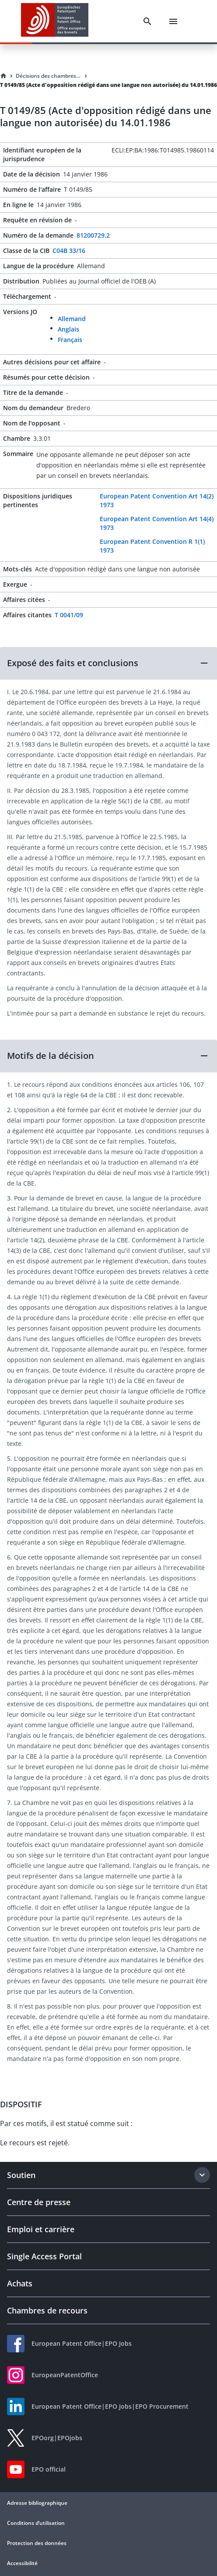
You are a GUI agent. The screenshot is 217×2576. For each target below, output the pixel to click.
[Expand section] (202, 2175)
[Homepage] (3, 76)
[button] (108, 663)
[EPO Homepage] (54, 21)
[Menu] (173, 21)
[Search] (147, 21)
